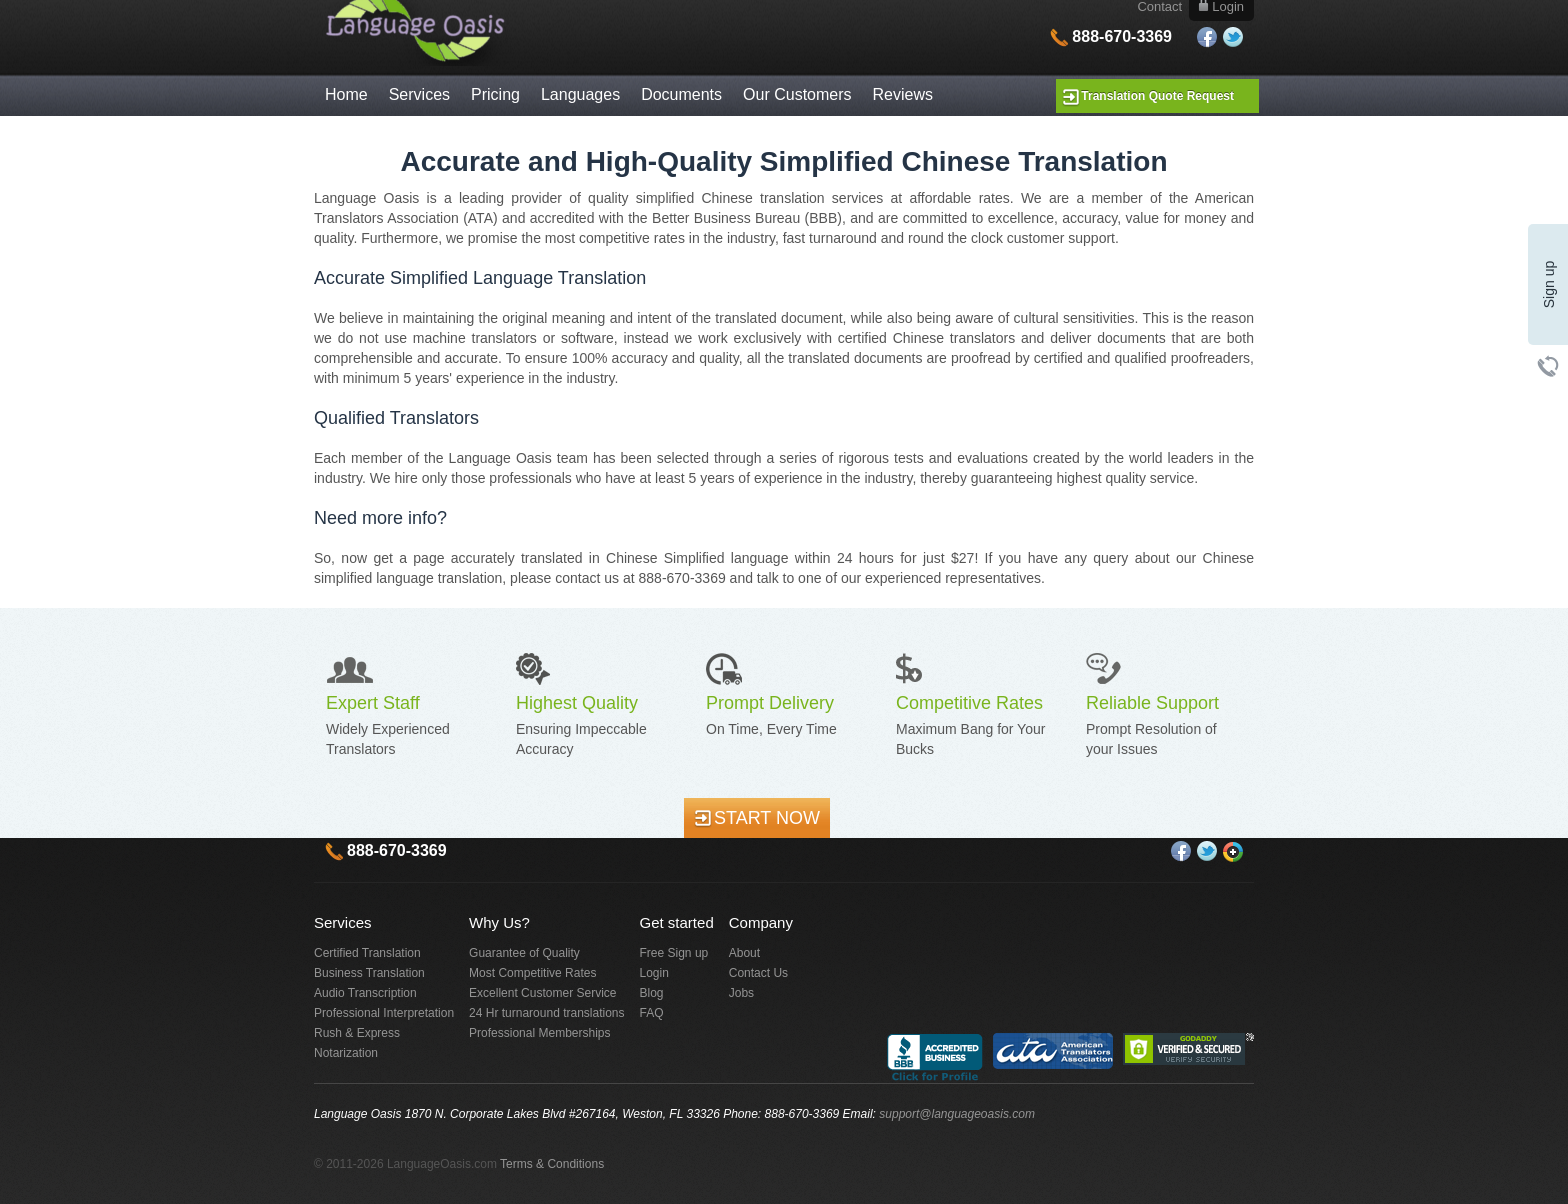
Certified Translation (367, 953)
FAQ (652, 1013)
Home (346, 94)
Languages (580, 94)
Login (654, 973)
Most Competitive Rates (532, 973)
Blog (652, 993)
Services (419, 94)
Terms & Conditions (552, 1164)
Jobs (741, 993)
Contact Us (758, 973)
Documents (681, 94)
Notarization (346, 1053)
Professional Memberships (539, 1033)
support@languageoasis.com (957, 1114)
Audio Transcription (365, 993)
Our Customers (797, 94)
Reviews (903, 94)
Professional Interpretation (384, 1013)
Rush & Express (357, 1033)
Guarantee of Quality (524, 953)
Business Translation (369, 973)
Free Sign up (674, 953)
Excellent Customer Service (542, 993)
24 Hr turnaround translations (546, 1013)
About (744, 953)
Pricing (495, 94)
